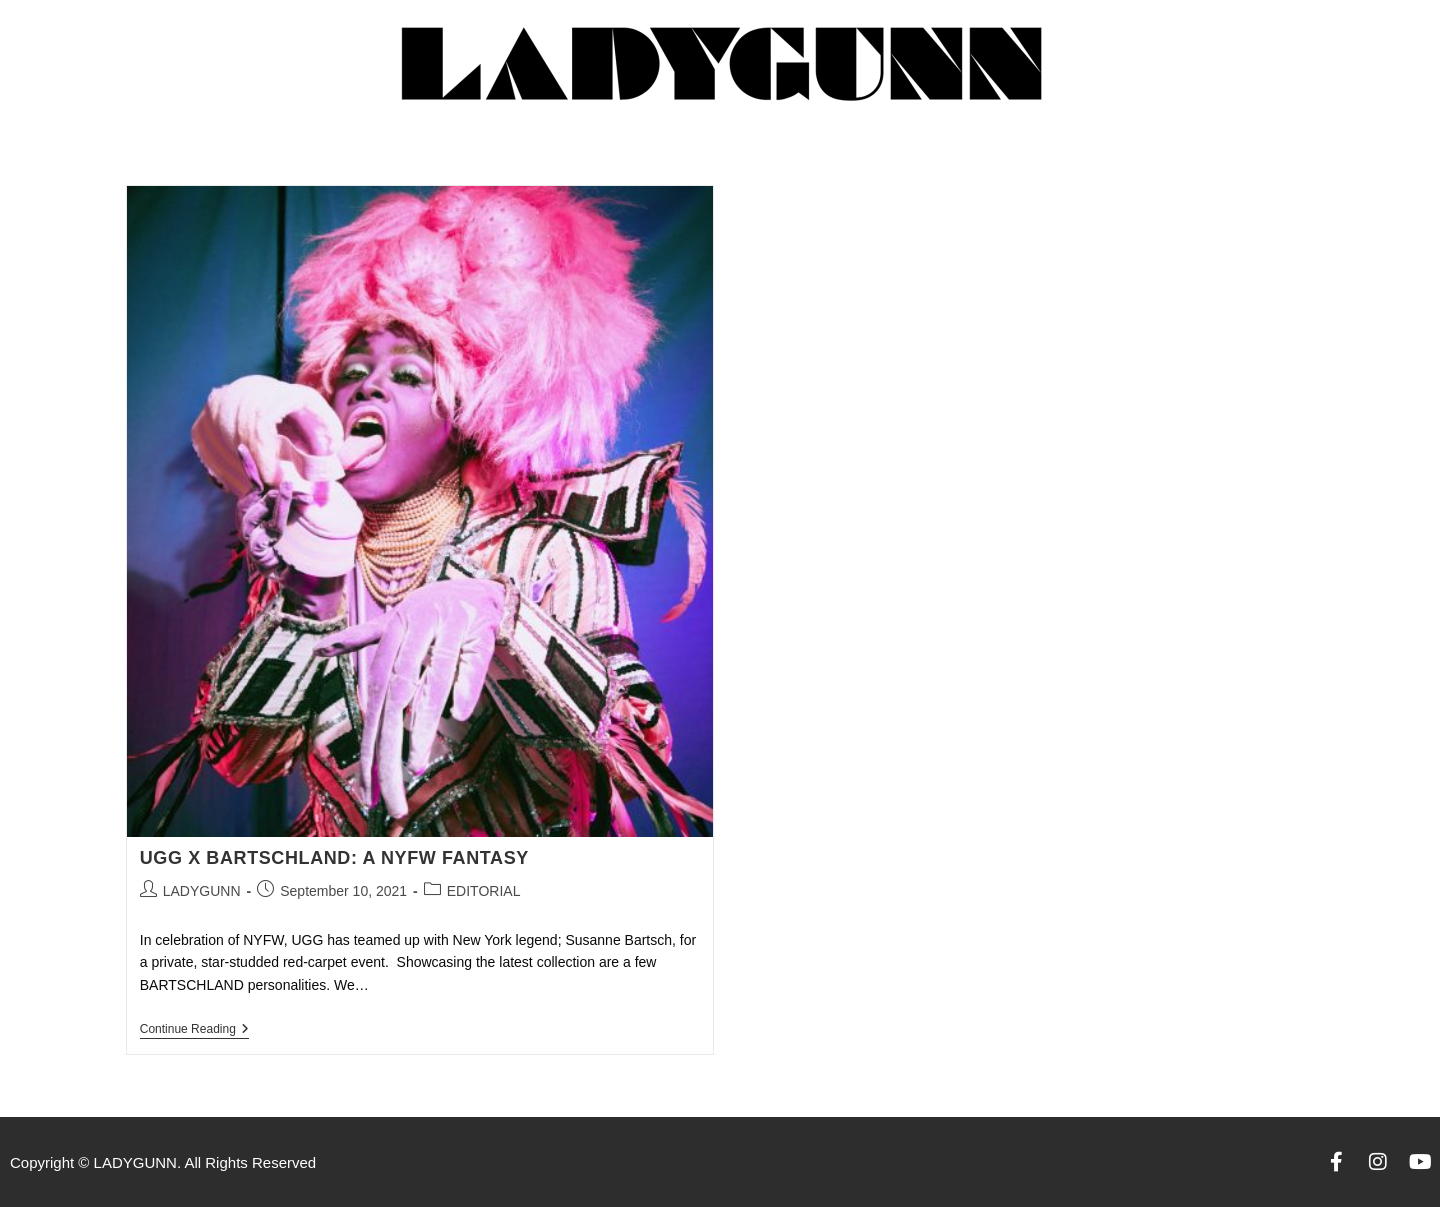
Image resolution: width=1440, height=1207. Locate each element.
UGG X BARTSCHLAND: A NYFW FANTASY (334, 858)
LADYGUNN (202, 891)
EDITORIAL (484, 891)
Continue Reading (194, 1029)
